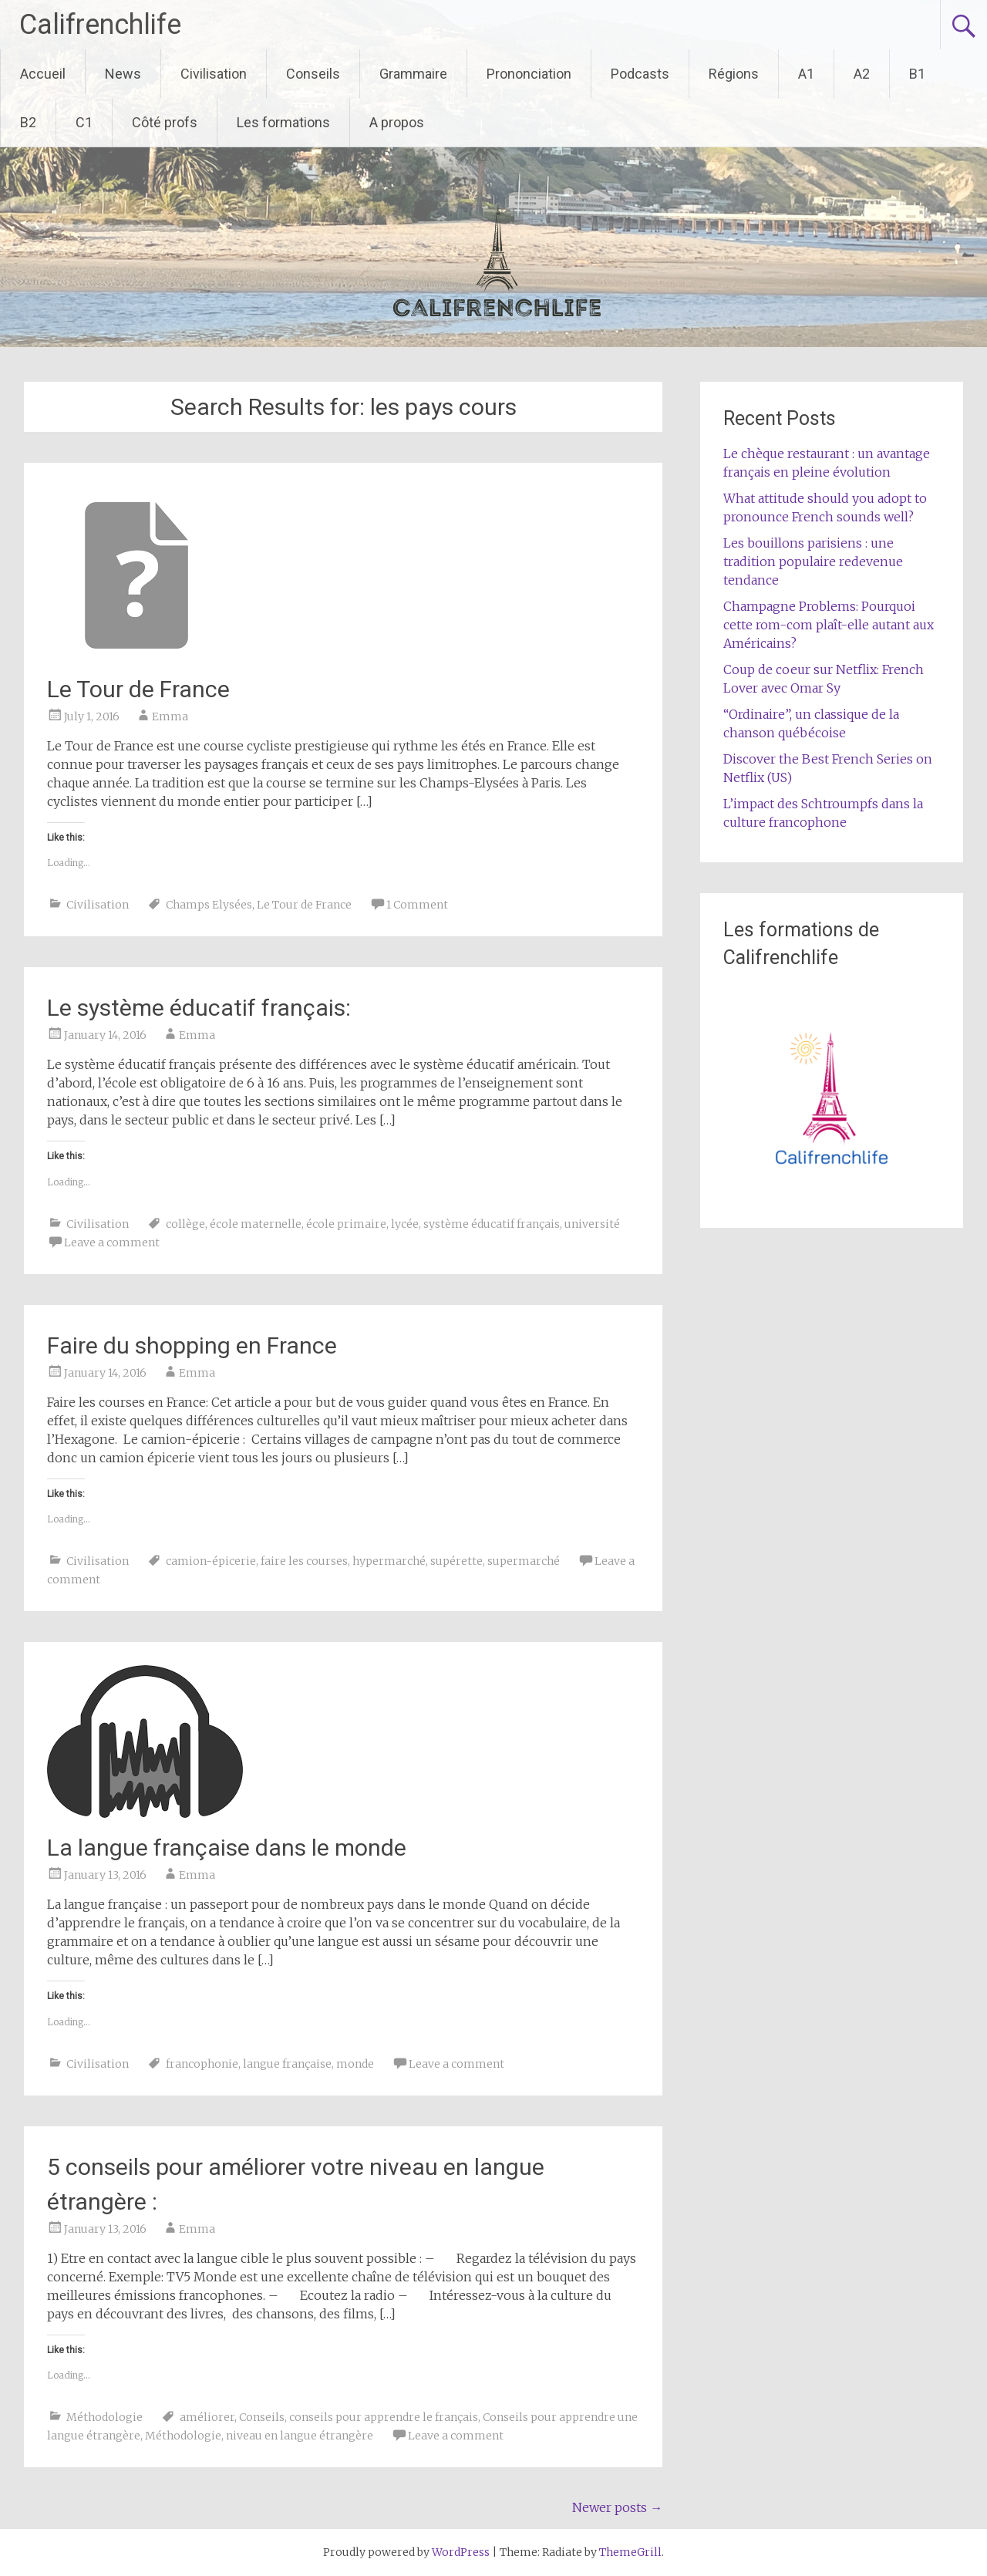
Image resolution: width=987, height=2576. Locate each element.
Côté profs (164, 122)
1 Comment (417, 905)
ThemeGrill (630, 2552)
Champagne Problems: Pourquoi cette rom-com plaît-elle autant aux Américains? (828, 624)
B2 (28, 122)
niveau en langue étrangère (299, 2436)
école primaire (346, 1224)
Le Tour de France (138, 689)
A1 (806, 74)
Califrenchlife (100, 24)
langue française (287, 2064)
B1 (917, 74)
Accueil (43, 74)
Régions (734, 74)
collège (185, 1224)
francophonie (202, 2064)
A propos (396, 122)
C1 (84, 122)
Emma (170, 716)
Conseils (313, 74)
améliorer (207, 2417)
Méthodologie (104, 2417)
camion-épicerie (211, 1561)
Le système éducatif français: (199, 1007)
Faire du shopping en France (192, 1345)
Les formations (283, 122)
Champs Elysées (209, 905)
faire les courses (304, 1561)
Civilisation (213, 74)
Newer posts (617, 2507)
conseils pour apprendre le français (383, 2417)
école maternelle (255, 1224)
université (592, 1224)
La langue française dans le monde (226, 1847)
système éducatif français (491, 1224)
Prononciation (529, 74)
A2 (862, 74)
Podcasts (640, 74)
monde (355, 2064)
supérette (456, 1561)
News (123, 74)
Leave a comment (112, 1242)
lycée (405, 1224)
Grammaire (413, 74)
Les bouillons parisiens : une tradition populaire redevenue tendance (813, 561)
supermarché (523, 1561)
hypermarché (389, 1561)
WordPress (461, 2552)
